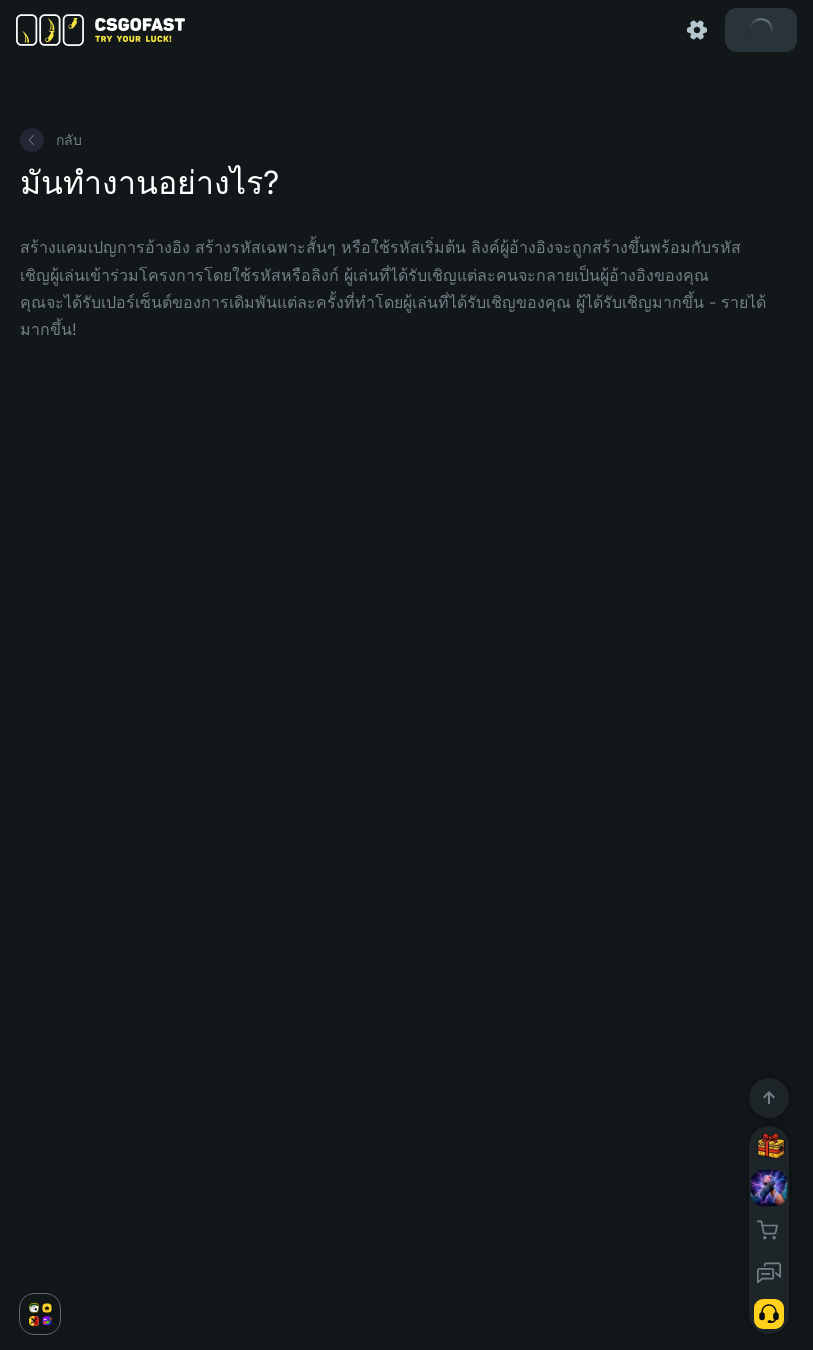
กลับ (51, 140)
